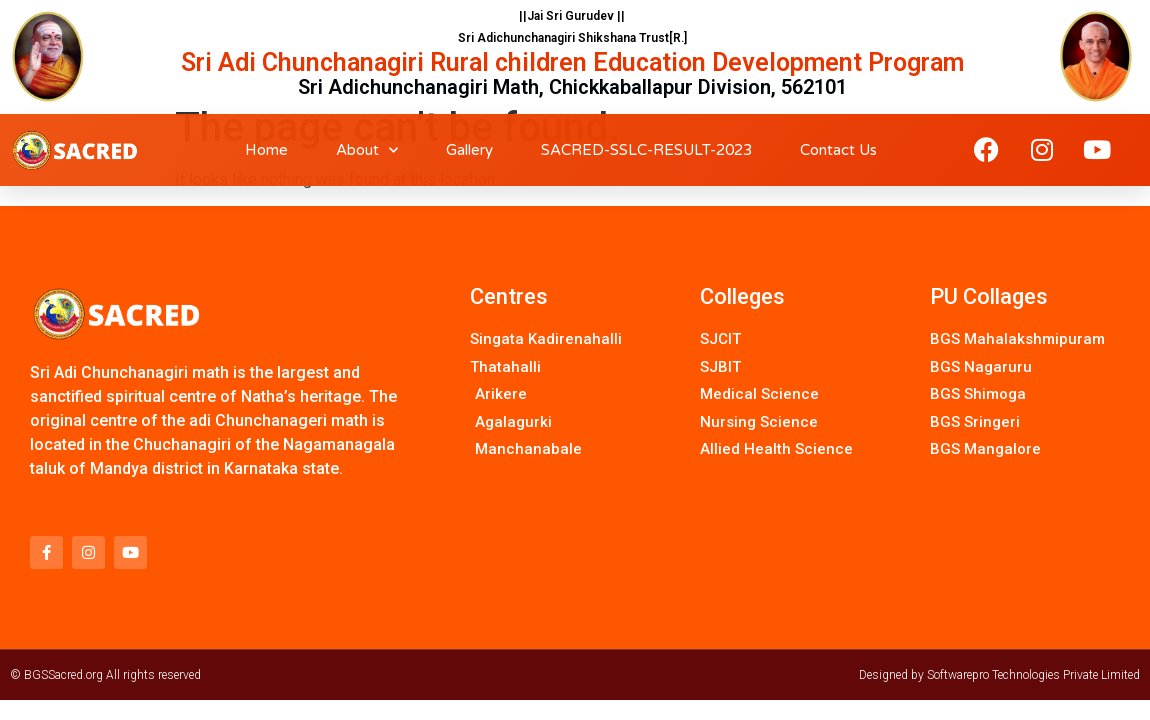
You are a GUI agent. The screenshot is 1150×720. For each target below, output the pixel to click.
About (367, 150)
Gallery (469, 150)
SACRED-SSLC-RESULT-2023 (646, 150)
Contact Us (838, 150)
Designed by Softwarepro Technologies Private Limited (999, 675)
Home (266, 150)
